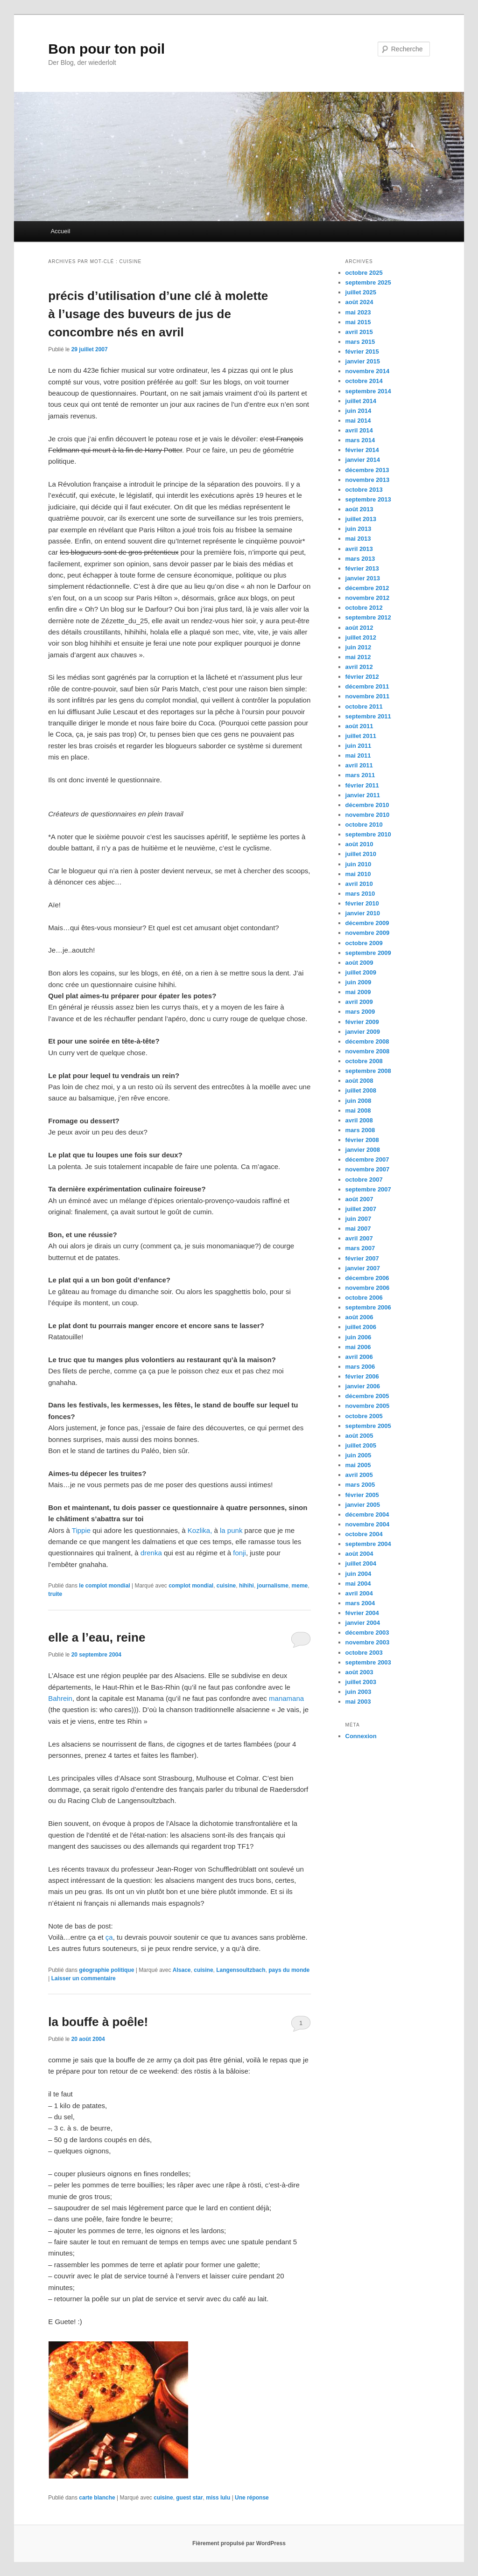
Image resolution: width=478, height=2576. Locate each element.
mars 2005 (360, 1484)
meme (300, 1585)
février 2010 (362, 903)
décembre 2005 (367, 1395)
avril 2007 (359, 1238)
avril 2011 (359, 765)
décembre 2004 (367, 1514)
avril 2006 (359, 1356)
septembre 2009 (368, 952)
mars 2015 (360, 341)
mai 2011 (358, 755)
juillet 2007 (360, 1208)
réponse (252, 2497)
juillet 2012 (360, 637)
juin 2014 (358, 410)
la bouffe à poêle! (98, 2022)
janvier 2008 (362, 1149)
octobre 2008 (364, 1061)
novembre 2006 (367, 1287)
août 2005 (359, 1435)
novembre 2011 (367, 696)
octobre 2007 (364, 1179)
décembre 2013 (367, 469)
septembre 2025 (368, 282)
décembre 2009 (367, 922)
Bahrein (60, 1698)
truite (55, 1594)
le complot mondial (104, 1585)
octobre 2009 (364, 943)
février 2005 (362, 1494)
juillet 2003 (360, 1681)
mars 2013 (360, 558)
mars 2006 (360, 1366)
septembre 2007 (368, 1189)
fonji (239, 1553)
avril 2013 (359, 548)
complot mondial (191, 1585)
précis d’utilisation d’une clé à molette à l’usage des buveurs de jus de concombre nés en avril (158, 314)
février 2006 (362, 1376)
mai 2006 (358, 1347)
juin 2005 (358, 1455)
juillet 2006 (360, 1326)
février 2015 (362, 351)
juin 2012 (358, 647)
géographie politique (106, 1970)
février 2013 (362, 568)
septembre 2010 (368, 834)
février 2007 (362, 1258)
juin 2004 (358, 1573)
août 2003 (359, 1672)
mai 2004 (358, 1583)
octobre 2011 (364, 706)
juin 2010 (358, 864)
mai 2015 (358, 322)
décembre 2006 (367, 1277)
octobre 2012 (364, 607)
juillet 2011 (360, 735)
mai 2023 (358, 312)
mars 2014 (360, 440)
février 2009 (362, 1021)
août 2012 (359, 627)
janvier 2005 (362, 1504)
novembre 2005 (367, 1405)
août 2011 (359, 726)
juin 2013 (358, 528)
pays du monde (288, 1970)
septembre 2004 (368, 1543)
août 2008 (359, 1080)
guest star (189, 2497)
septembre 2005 (368, 1425)
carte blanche (97, 2497)
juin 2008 (358, 1100)
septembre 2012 (368, 617)
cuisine (226, 1585)
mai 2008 (358, 1110)
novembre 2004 (367, 1524)
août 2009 (359, 962)
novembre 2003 (367, 1642)
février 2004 (362, 1612)
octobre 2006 (364, 1297)
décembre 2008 (367, 1041)
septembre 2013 (368, 499)
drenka (152, 1553)
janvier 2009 (362, 1031)
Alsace (182, 1970)
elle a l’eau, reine (96, 1637)
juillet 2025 (360, 292)
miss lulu (218, 2497)
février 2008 (362, 1139)
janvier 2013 (362, 578)
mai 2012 (358, 657)
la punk (231, 1530)
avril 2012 (359, 666)
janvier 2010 (362, 913)
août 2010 (359, 844)
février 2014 (362, 449)
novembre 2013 (367, 479)
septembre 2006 (368, 1307)
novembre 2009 (367, 932)
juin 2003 (358, 1691)
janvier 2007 (362, 1268)
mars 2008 (360, 1130)
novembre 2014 (367, 371)
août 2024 (359, 302)
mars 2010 (360, 893)
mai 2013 (358, 538)
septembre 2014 (368, 391)
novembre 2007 (367, 1169)
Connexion (361, 1736)
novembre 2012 (367, 597)
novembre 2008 (367, 1051)
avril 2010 (359, 883)
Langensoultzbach (240, 1970)
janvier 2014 (362, 459)
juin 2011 (358, 745)
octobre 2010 (364, 824)
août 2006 (359, 1317)
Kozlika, (200, 1530)
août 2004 (359, 1553)
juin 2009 (358, 982)
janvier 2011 (362, 795)
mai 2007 (358, 1228)
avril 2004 (359, 1593)
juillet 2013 (360, 518)
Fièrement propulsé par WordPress (239, 2543)
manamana (286, 1698)
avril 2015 (359, 331)
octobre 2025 (364, 272)
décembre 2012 (367, 588)
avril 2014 (359, 430)
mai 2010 (358, 873)
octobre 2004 (364, 1534)
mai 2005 (358, 1465)
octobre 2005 (364, 1416)
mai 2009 (358, 992)
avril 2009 (359, 1001)
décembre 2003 (367, 1632)
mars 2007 (360, 1248)
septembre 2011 (368, 716)
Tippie (81, 1530)
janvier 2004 (362, 1622)
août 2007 (359, 1199)
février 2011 (362, 785)
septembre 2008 (368, 1070)
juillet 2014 (360, 400)
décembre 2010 (367, 804)
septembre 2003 (368, 1662)
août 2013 (359, 509)
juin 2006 (358, 1337)
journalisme (272, 1585)
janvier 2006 (362, 1386)
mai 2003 (358, 1701)
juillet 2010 (360, 853)
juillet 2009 (360, 972)
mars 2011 (360, 775)
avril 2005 (359, 1474)
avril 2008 (359, 1120)
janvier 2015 (362, 361)
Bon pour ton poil (106, 48)
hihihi (246, 1585)
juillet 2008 (360, 1090)
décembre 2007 (367, 1159)
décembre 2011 (367, 686)
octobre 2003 (364, 1652)
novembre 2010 (367, 814)
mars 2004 (360, 1603)
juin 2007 (358, 1218)
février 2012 (362, 676)
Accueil (60, 231)
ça (109, 1937)
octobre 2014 (364, 380)
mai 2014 (358, 420)
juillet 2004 (360, 1563)
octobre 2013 (364, 489)
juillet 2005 (360, 1445)
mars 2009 (360, 1011)
